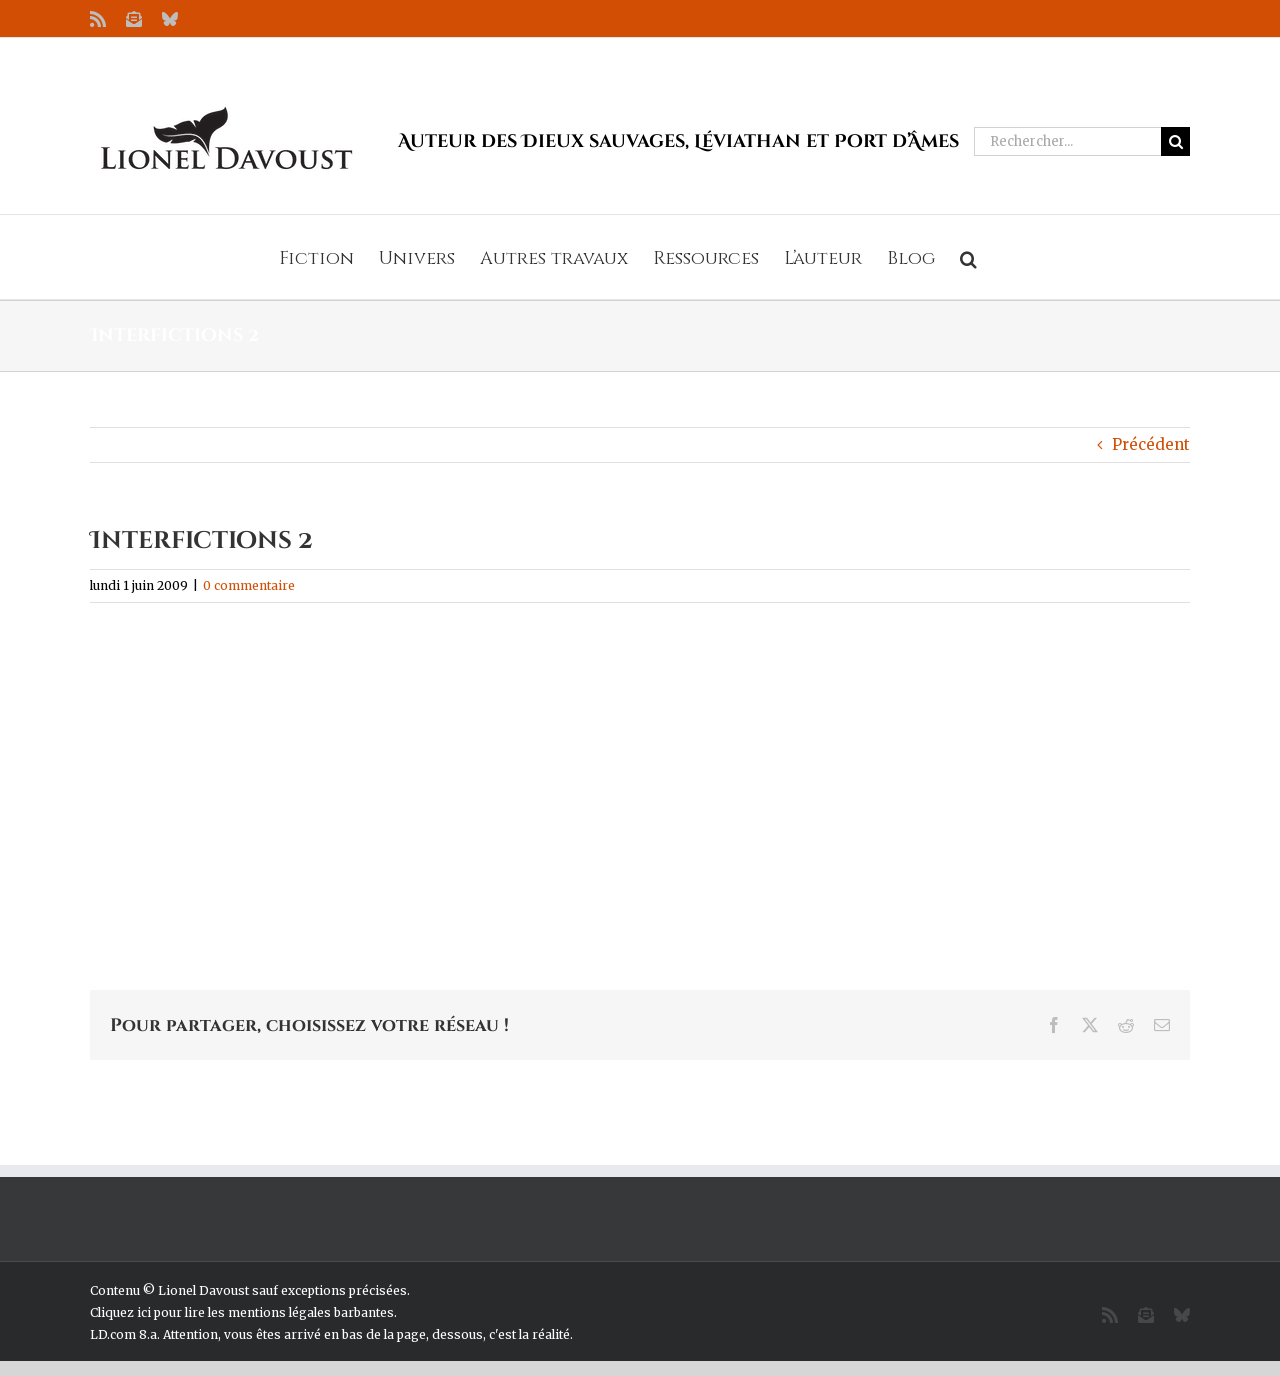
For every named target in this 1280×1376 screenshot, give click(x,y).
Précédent (1151, 444)
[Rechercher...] (1067, 141)
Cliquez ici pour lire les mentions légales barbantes (242, 1312)
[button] (968, 257)
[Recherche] (1175, 141)
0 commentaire (249, 585)
